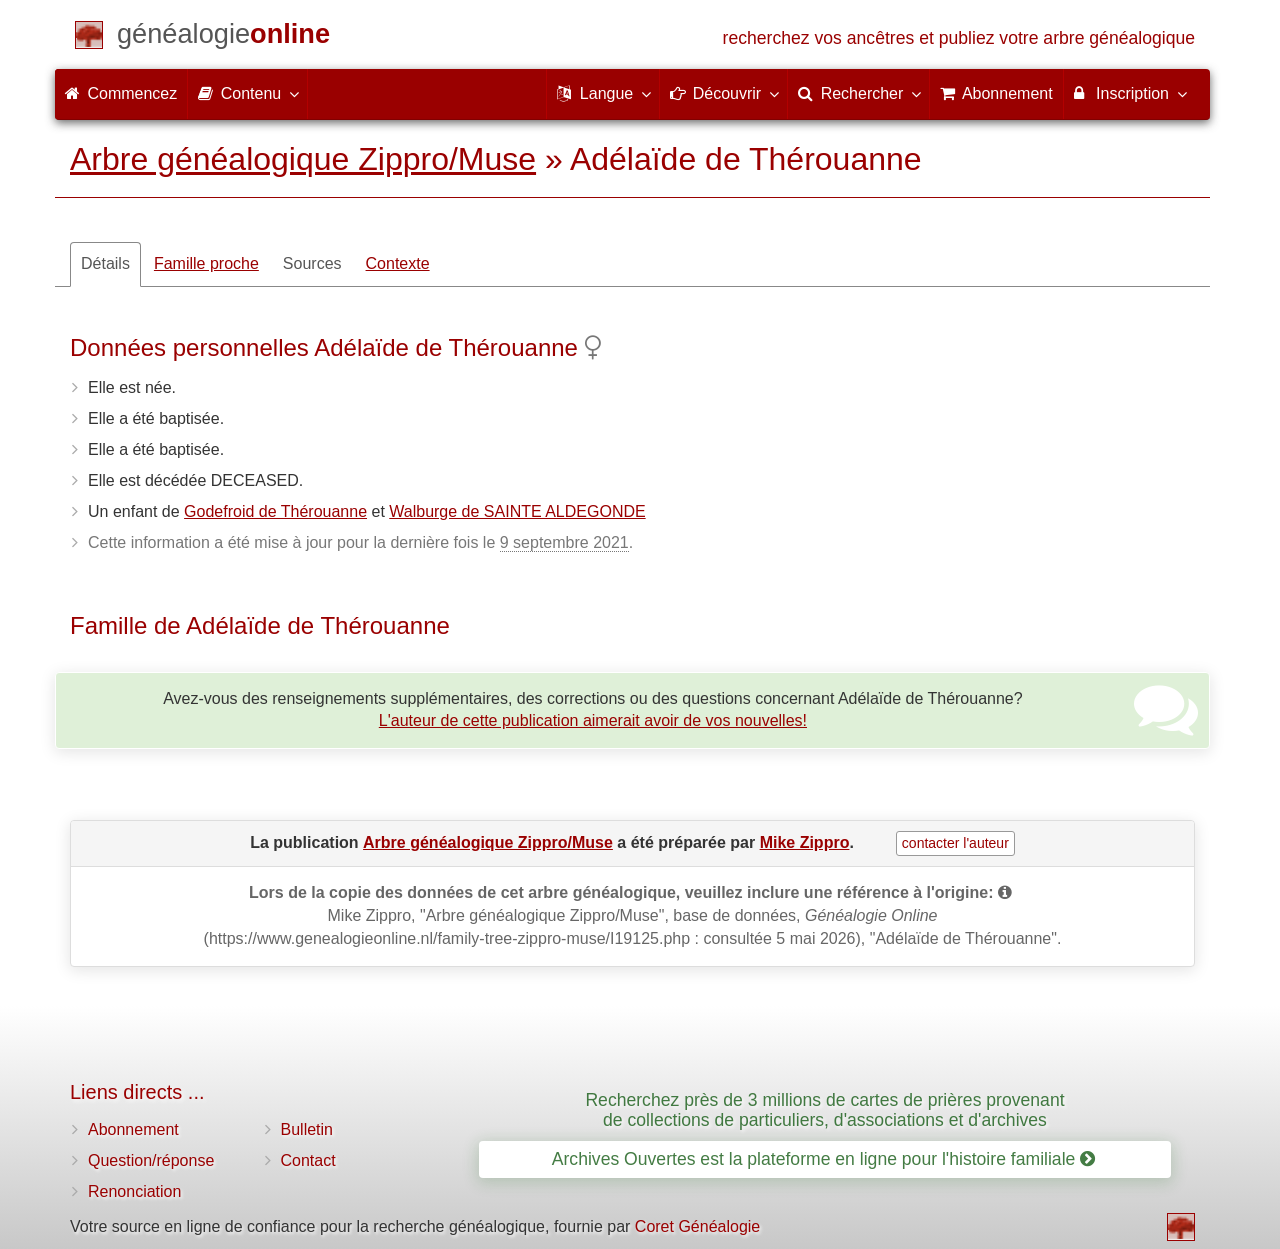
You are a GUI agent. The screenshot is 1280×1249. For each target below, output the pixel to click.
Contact (308, 1160)
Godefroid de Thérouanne (275, 511)
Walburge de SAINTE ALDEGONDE (517, 511)
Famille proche (206, 263)
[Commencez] (223, 37)
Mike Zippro (805, 842)
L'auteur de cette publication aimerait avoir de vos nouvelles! (593, 720)
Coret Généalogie (697, 1226)
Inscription (1129, 93)
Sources (312, 263)
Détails (105, 263)
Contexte (398, 263)
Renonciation (134, 1191)
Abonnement (133, 1129)
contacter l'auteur (955, 843)
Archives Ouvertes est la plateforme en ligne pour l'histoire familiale (823, 1159)
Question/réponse (151, 1160)
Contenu (247, 93)
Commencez (121, 93)
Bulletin (307, 1129)
